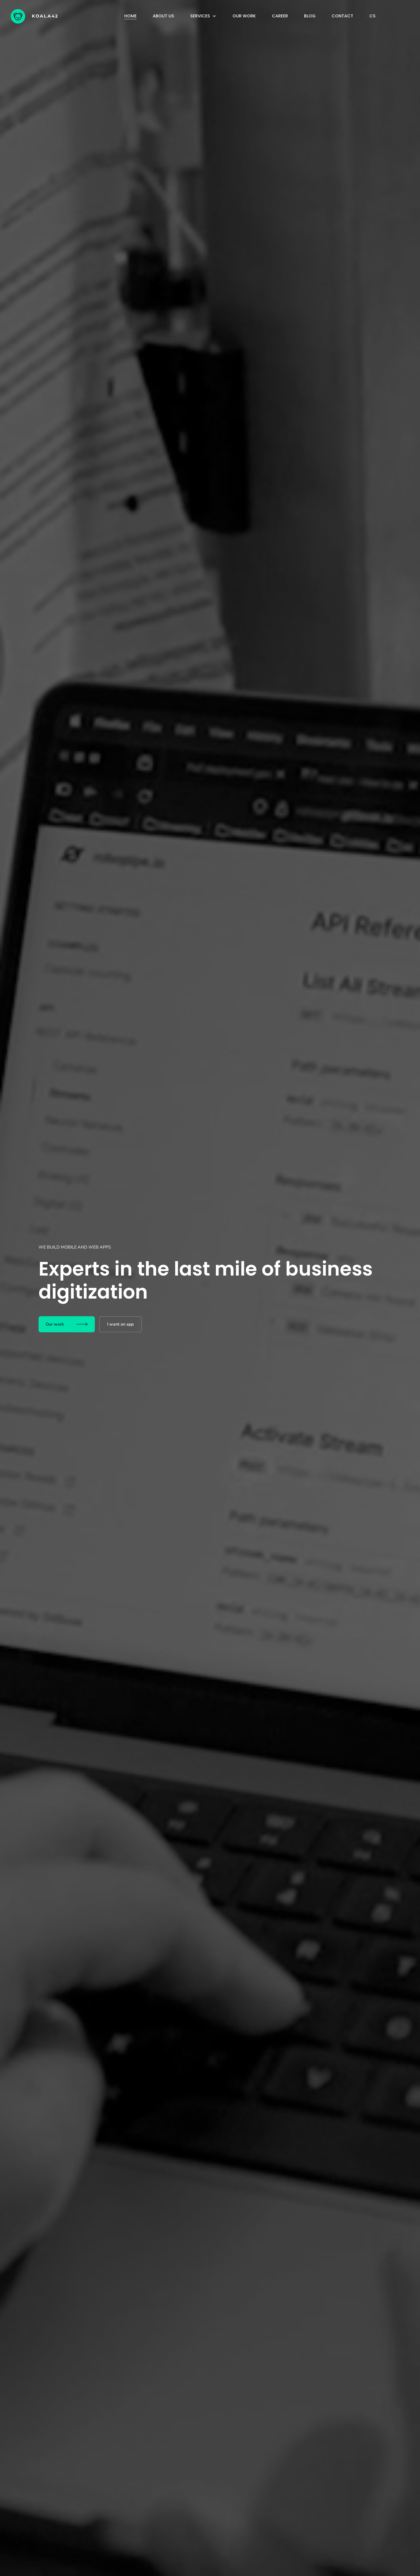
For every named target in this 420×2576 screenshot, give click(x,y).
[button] (203, 16)
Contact (342, 16)
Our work (244, 16)
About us (163, 16)
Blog (310, 16)
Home (130, 16)
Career (280, 16)
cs (372, 16)
